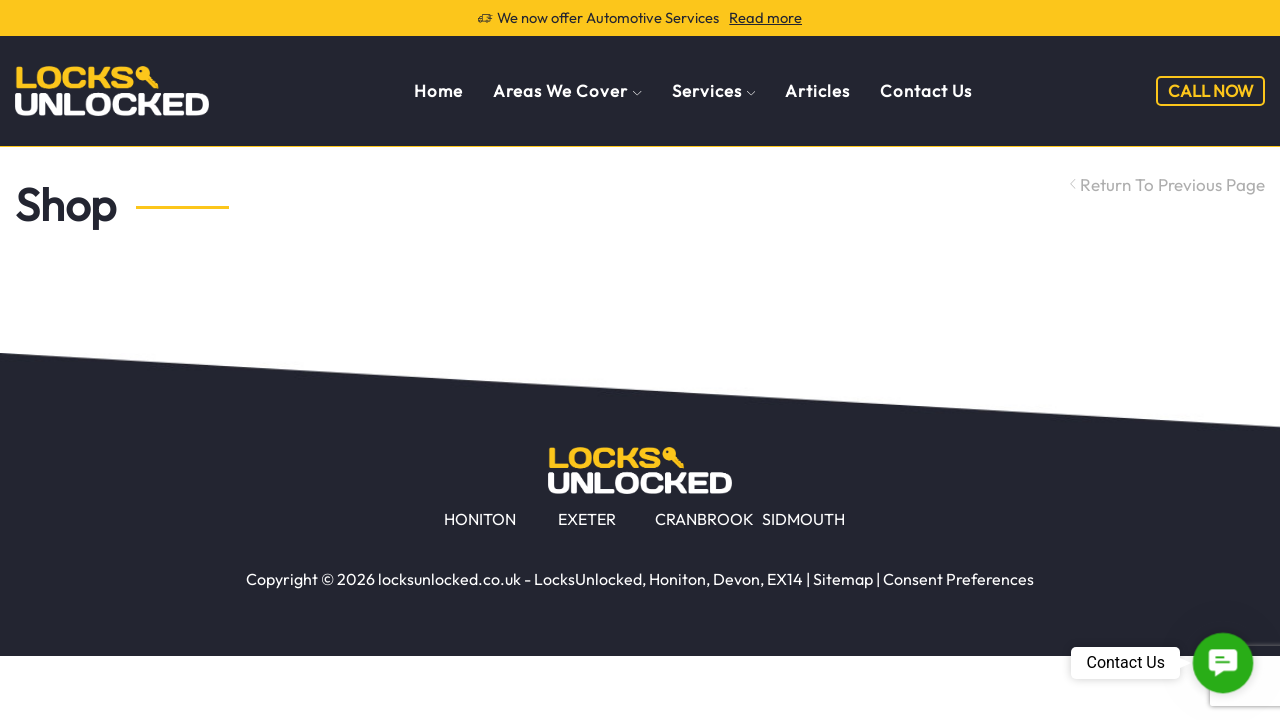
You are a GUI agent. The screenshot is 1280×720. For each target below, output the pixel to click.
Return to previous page (1172, 184)
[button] (1222, 662)
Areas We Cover (567, 90)
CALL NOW (1210, 90)
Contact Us (926, 90)
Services (713, 90)
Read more (765, 17)
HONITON (480, 519)
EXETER (587, 519)
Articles (817, 90)
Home (438, 90)
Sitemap (843, 579)
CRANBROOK (704, 519)
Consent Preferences (958, 579)
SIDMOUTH (803, 519)
